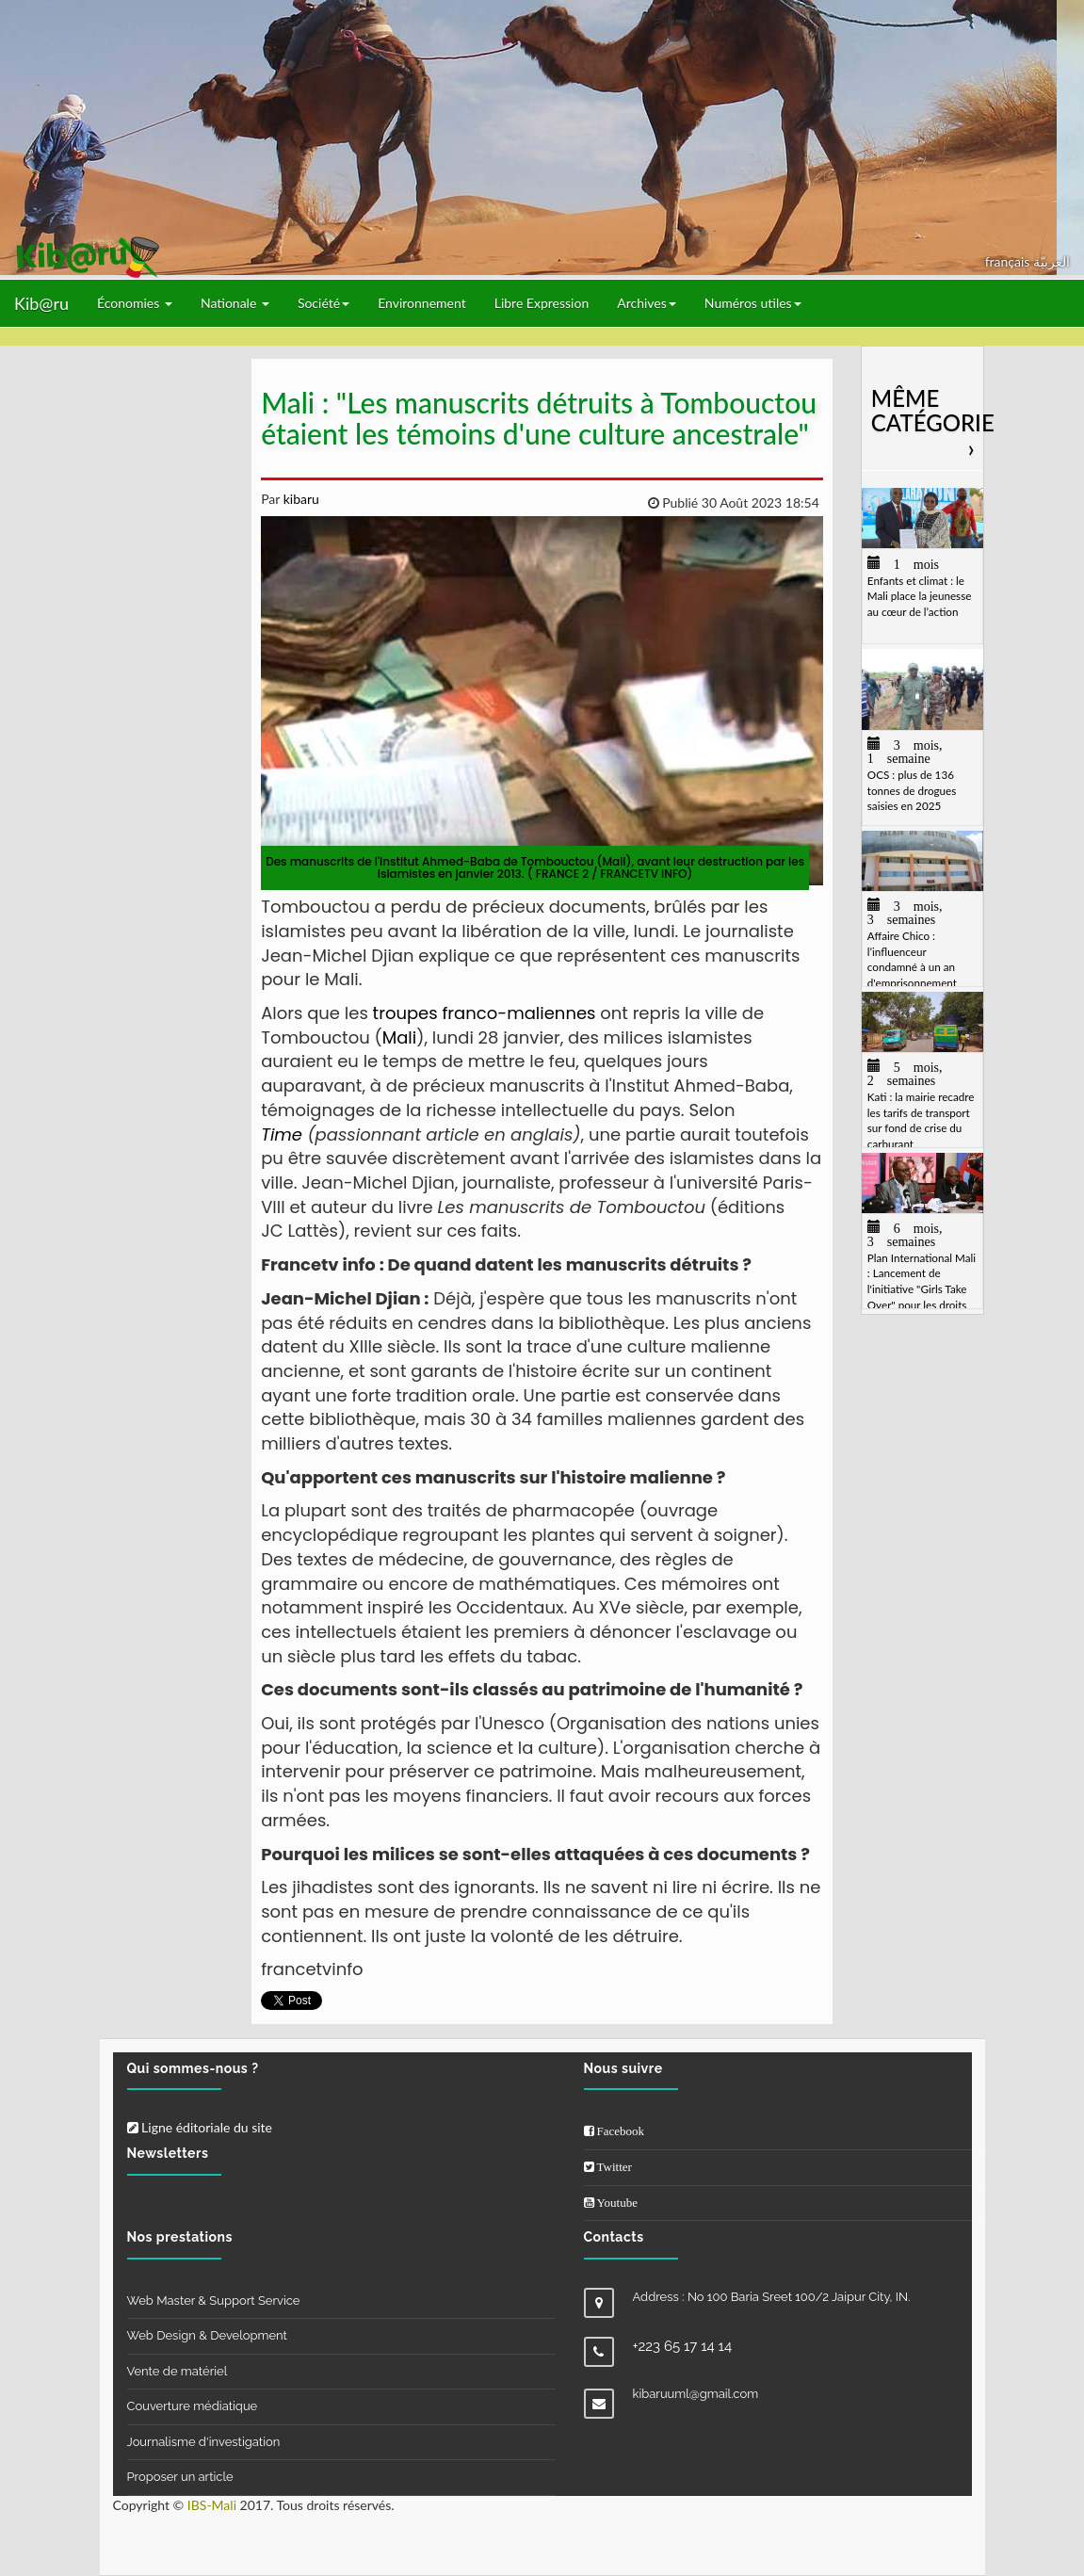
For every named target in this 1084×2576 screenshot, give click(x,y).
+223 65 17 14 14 (683, 2346)
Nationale (235, 303)
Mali (399, 1037)
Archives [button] (646, 303)
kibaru (299, 499)
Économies (134, 303)
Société (323, 303)
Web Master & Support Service (213, 2300)
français (1009, 261)
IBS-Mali (211, 2505)
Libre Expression (542, 303)
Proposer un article (180, 2477)
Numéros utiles (752, 303)
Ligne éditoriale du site (199, 2127)
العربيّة (1051, 261)
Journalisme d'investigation (204, 2442)
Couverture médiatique (192, 2406)
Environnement (422, 303)
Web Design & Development (207, 2335)
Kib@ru (41, 303)
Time (281, 1134)
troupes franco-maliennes (484, 1013)
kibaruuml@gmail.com (696, 2394)
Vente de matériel (177, 2371)
